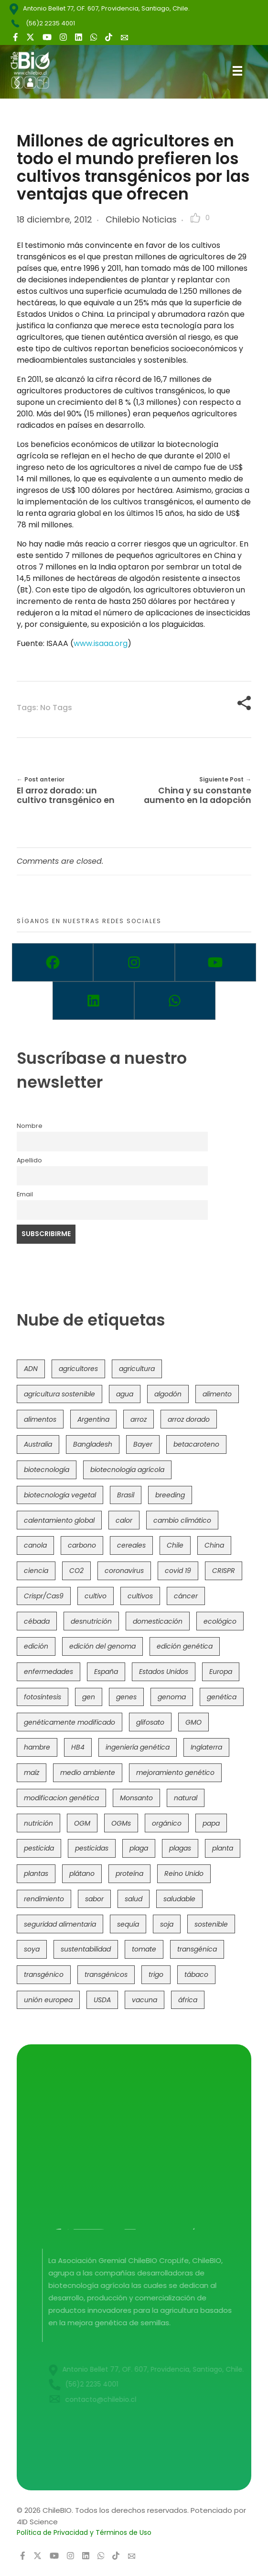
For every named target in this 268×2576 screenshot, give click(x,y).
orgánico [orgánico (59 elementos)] (167, 1823)
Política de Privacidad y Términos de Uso (84, 2532)
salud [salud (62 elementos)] (133, 1899)
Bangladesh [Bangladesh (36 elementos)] (92, 1444)
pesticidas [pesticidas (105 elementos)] (91, 1848)
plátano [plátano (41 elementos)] (82, 1873)
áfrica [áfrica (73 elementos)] (187, 2000)
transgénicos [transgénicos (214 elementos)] (106, 1974)
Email (25, 1194)
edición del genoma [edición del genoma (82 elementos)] (102, 1646)
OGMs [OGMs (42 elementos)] (121, 1823)
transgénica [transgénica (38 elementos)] (197, 1949)
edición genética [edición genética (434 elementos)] (185, 1646)
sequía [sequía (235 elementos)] (128, 1924)
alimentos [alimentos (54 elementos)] (40, 1419)
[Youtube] (215, 962)
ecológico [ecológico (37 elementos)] (220, 1621)
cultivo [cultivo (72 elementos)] (96, 1596)
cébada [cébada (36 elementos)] (37, 1621)
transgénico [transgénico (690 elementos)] (44, 1974)
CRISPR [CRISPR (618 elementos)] (223, 1570)
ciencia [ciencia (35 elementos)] (36, 1570)
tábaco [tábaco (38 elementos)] (196, 1974)
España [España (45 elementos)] (106, 1671)
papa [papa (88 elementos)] (211, 1823)
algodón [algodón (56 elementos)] (168, 1394)
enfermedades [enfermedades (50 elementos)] (48, 1671)
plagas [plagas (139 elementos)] (180, 1848)
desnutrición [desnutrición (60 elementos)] (91, 1621)
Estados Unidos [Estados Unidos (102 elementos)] (163, 1671)
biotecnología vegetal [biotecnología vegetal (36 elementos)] (60, 1495)
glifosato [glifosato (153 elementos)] (150, 1722)
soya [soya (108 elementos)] (32, 1949)
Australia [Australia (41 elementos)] (38, 1444)
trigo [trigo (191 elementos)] (156, 1974)
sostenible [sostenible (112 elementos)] (211, 1924)
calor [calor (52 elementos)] (124, 1520)
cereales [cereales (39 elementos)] (131, 1545)
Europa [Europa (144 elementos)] (220, 1671)
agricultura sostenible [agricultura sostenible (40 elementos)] (59, 1394)
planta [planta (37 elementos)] (222, 1848)
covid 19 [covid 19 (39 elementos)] (178, 1570)
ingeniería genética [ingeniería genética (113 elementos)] (138, 1747)
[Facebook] (52, 962)
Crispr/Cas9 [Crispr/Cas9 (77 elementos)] (44, 1596)
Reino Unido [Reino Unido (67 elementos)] (184, 1873)
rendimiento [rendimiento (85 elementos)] (44, 1899)
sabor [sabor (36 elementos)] (94, 1899)
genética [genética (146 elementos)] (221, 1697)
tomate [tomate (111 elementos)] (144, 1949)
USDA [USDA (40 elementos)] (102, 2000)
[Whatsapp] (174, 1000)
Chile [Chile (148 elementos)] (175, 1545)
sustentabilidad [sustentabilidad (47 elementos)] (86, 1949)
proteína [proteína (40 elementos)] (129, 1873)
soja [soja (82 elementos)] (166, 1924)
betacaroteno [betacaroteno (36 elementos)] (196, 1444)
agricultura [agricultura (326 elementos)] (137, 1368)
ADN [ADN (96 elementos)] (31, 1368)
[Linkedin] (93, 1000)
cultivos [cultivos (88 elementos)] (140, 1596)
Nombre (30, 1126)
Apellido (29, 1160)
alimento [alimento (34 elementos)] (217, 1394)
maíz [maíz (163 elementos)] (31, 1772)
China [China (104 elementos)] (214, 1545)
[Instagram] (133, 962)
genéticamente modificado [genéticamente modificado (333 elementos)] (69, 1722)
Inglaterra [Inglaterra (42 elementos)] (206, 1747)
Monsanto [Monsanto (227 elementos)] (136, 1798)
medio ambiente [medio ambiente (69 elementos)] (87, 1772)
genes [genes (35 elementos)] (126, 1697)
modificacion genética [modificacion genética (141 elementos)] (61, 1798)
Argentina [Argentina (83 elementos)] (93, 1419)
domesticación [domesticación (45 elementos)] (157, 1621)
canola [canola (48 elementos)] (35, 1545)
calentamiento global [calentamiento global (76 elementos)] (59, 1520)
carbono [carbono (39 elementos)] (82, 1545)
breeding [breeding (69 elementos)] (170, 1495)
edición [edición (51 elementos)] (36, 1646)
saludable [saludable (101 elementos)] (179, 1899)
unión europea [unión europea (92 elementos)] (48, 2000)
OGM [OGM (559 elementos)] (82, 1823)
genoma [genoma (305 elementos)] (172, 1697)
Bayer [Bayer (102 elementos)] (142, 1444)
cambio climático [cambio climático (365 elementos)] (182, 1520)
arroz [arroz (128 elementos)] (138, 1419)
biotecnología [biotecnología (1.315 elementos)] (46, 1469)
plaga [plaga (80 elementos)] (138, 1848)
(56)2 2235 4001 (50, 23)
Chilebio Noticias (141, 219)
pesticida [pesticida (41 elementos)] (39, 1848)
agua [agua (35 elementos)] (124, 1394)
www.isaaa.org (101, 643)
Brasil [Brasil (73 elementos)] (125, 1495)
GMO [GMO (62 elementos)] (193, 1722)
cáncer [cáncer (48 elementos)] (186, 1596)
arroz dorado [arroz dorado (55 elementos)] (189, 1419)
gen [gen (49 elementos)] (88, 1697)
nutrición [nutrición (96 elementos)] (38, 1823)
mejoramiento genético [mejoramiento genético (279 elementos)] (175, 1772)
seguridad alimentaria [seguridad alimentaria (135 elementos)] (60, 1924)
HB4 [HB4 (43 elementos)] (78, 1747)
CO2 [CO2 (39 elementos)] (76, 1570)
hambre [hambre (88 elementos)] (37, 1747)
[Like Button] (195, 217)
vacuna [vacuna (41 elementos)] (144, 2000)
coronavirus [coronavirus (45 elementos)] (124, 1570)
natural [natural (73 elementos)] (185, 1798)
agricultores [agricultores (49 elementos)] (78, 1368)
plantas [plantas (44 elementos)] (36, 1873)
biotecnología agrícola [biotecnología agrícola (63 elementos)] (127, 1469)
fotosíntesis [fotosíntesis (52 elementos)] (42, 1697)
